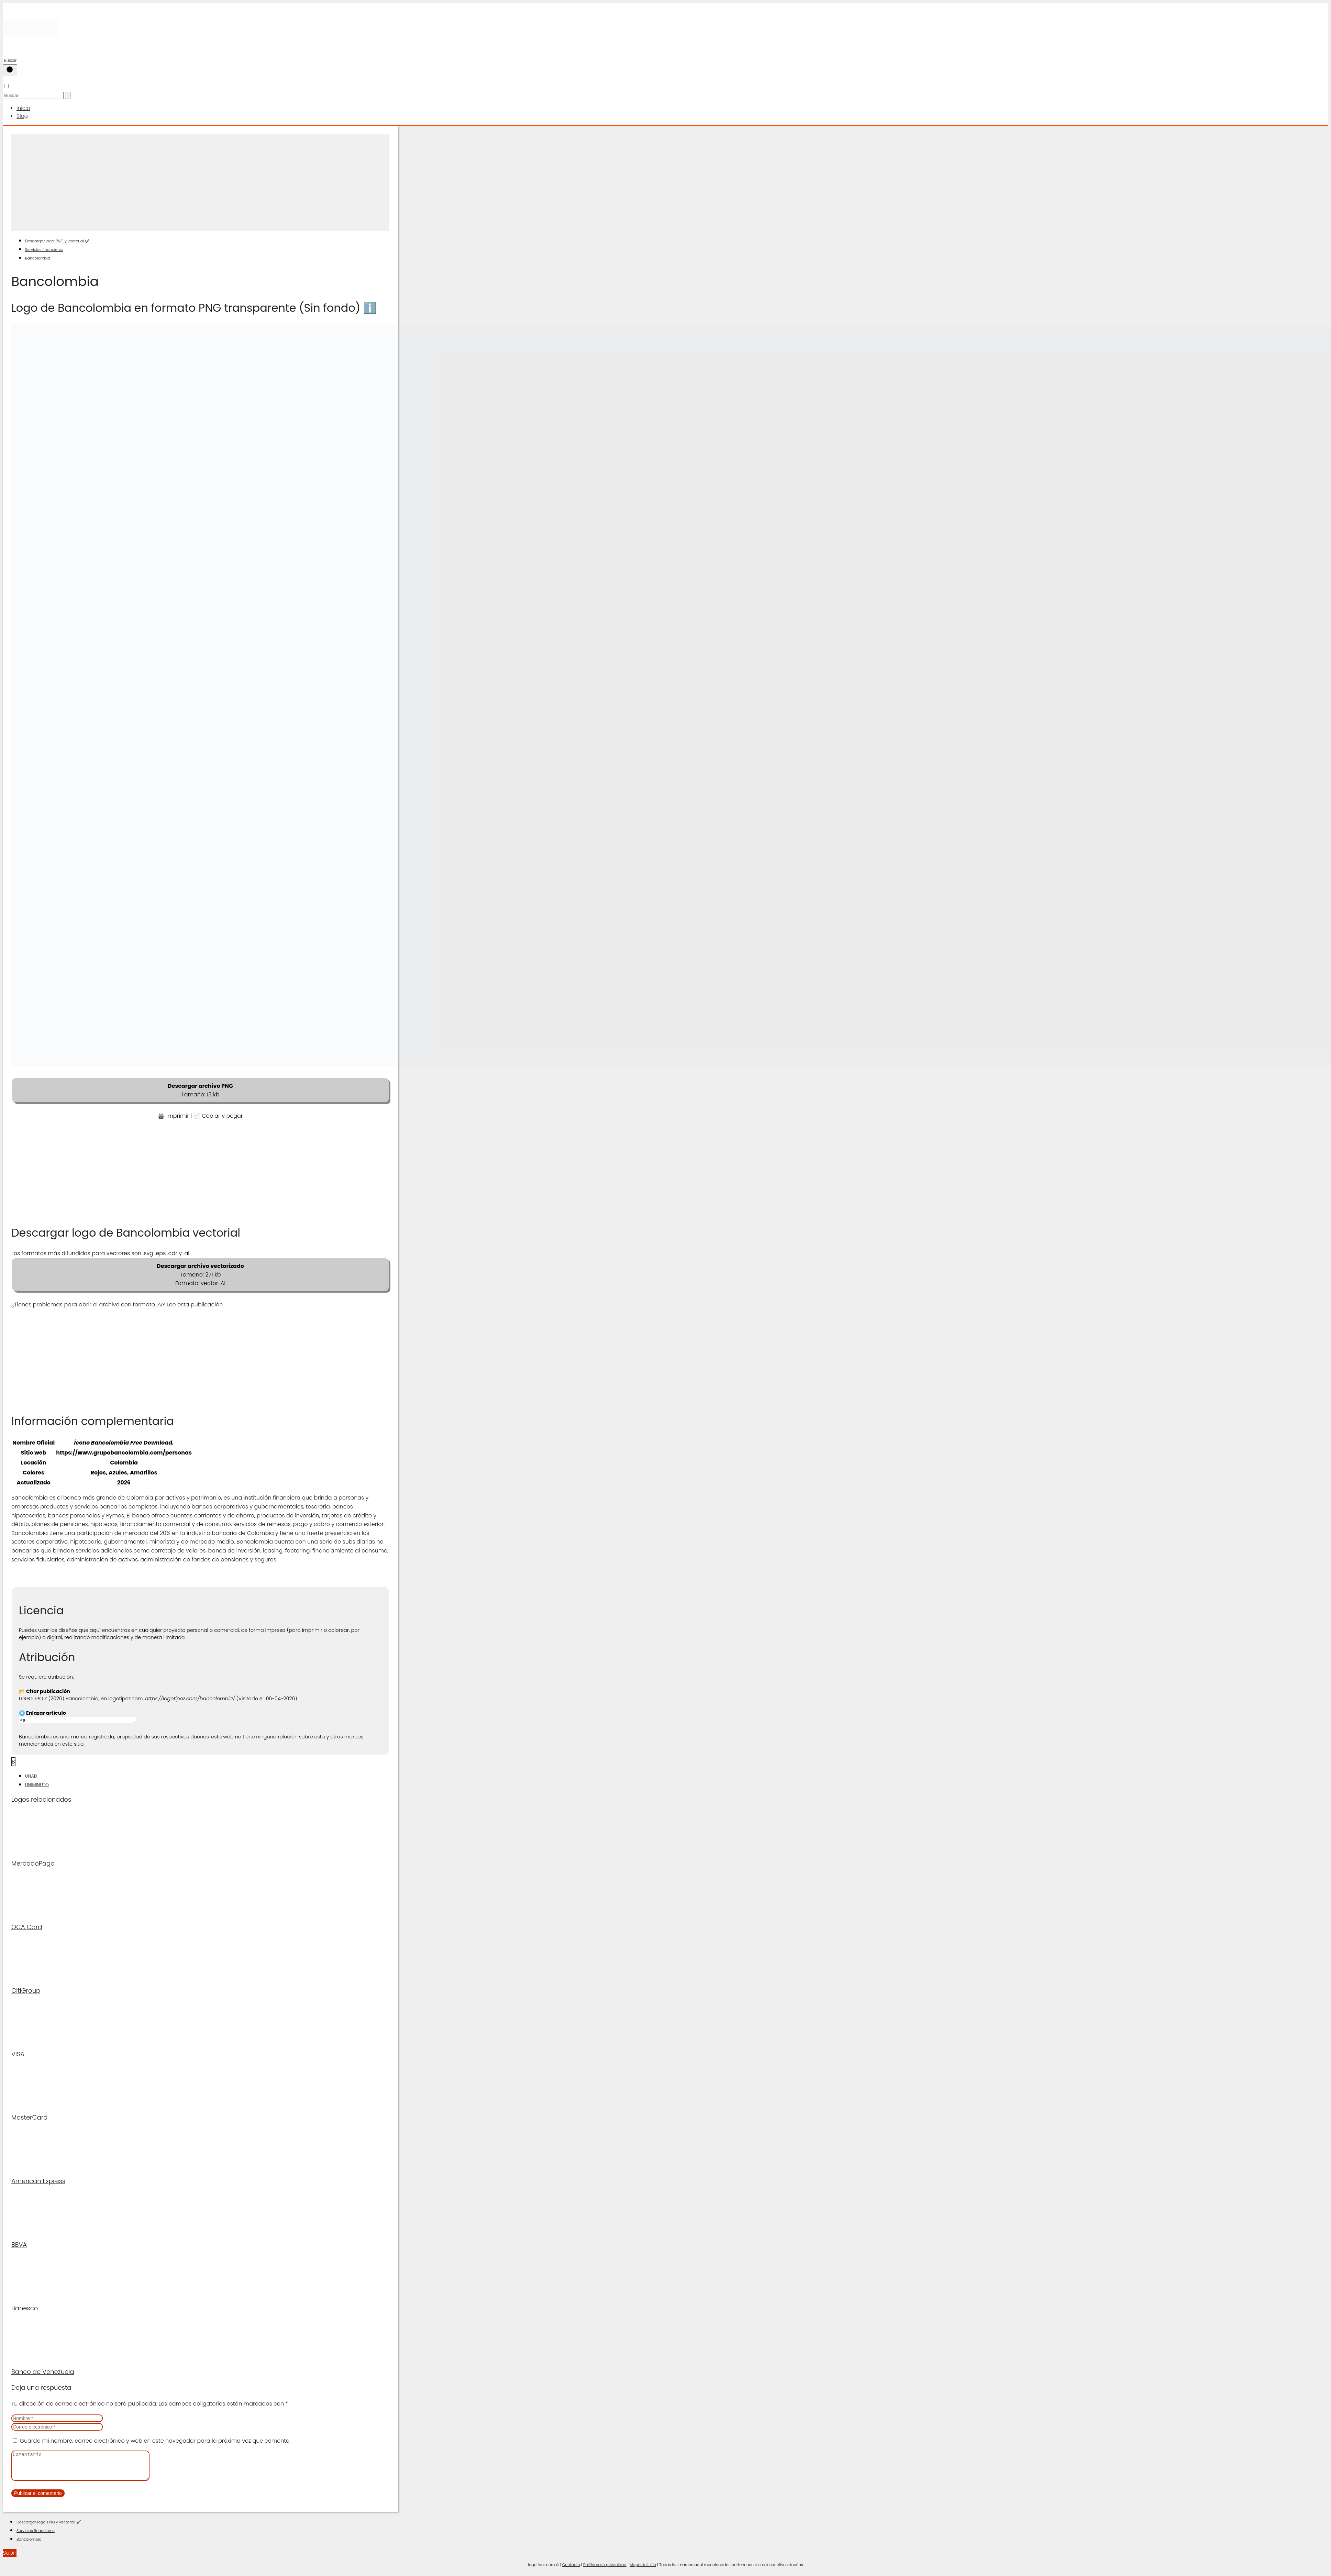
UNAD (31, 1775)
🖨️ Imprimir (173, 1114)
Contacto (571, 2569)
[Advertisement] (200, 181)
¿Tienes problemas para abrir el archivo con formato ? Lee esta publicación (117, 1303)
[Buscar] (10, 70)
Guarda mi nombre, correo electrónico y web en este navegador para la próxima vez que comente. (155, 2440)
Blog (21, 114)
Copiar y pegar (222, 1114)
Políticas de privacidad (604, 2569)
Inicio (22, 107)
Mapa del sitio (643, 2569)
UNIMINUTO (37, 1784)
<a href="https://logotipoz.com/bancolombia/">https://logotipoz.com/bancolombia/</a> (84, 1719)
